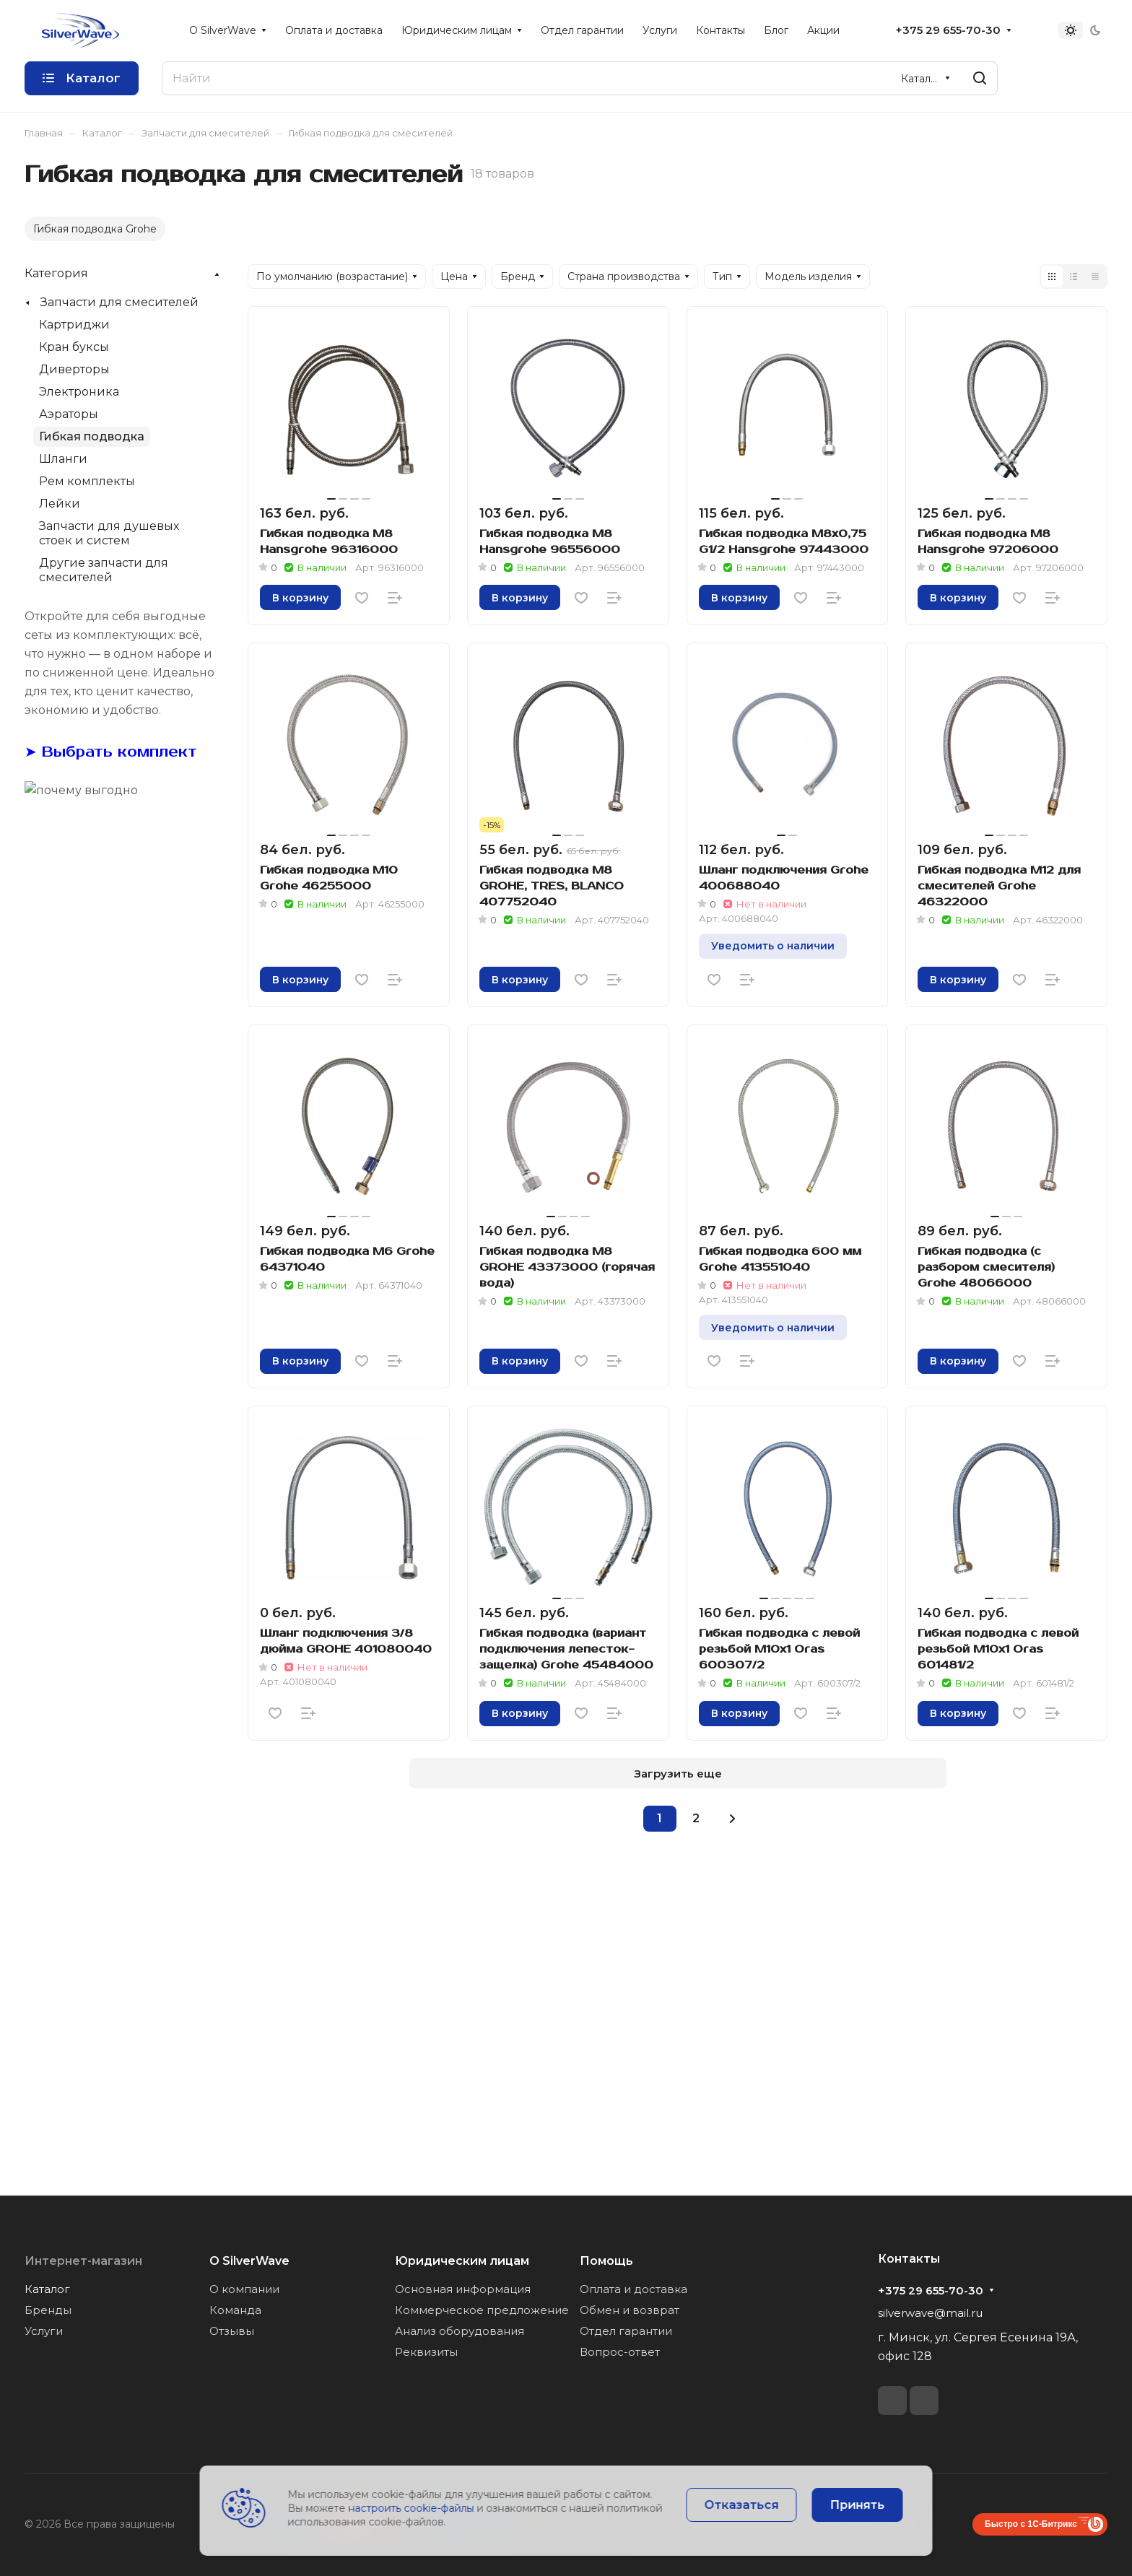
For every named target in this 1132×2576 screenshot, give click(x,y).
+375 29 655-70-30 (948, 30)
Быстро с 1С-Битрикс (1031, 2524)
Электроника (79, 392)
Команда (235, 2310)
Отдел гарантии (626, 2331)
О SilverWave (249, 2261)
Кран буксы (74, 347)
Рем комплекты (87, 481)
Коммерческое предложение (482, 2310)
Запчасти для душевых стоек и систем (109, 533)
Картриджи (74, 324)
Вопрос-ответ (620, 2352)
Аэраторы (68, 414)
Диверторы (74, 369)
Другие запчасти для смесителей (103, 570)
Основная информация (463, 2289)
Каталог (47, 2289)
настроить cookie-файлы (411, 2508)
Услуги (44, 2331)
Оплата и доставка (633, 2289)
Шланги (63, 459)
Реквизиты (426, 2352)
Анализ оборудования (459, 2331)
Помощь (606, 2261)
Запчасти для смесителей (119, 302)
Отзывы (231, 2331)
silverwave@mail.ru (930, 2313)
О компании (244, 2289)
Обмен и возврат (629, 2310)
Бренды (48, 2310)
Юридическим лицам (462, 2261)
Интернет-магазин (83, 2261)
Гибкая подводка (91, 436)
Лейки (59, 503)
